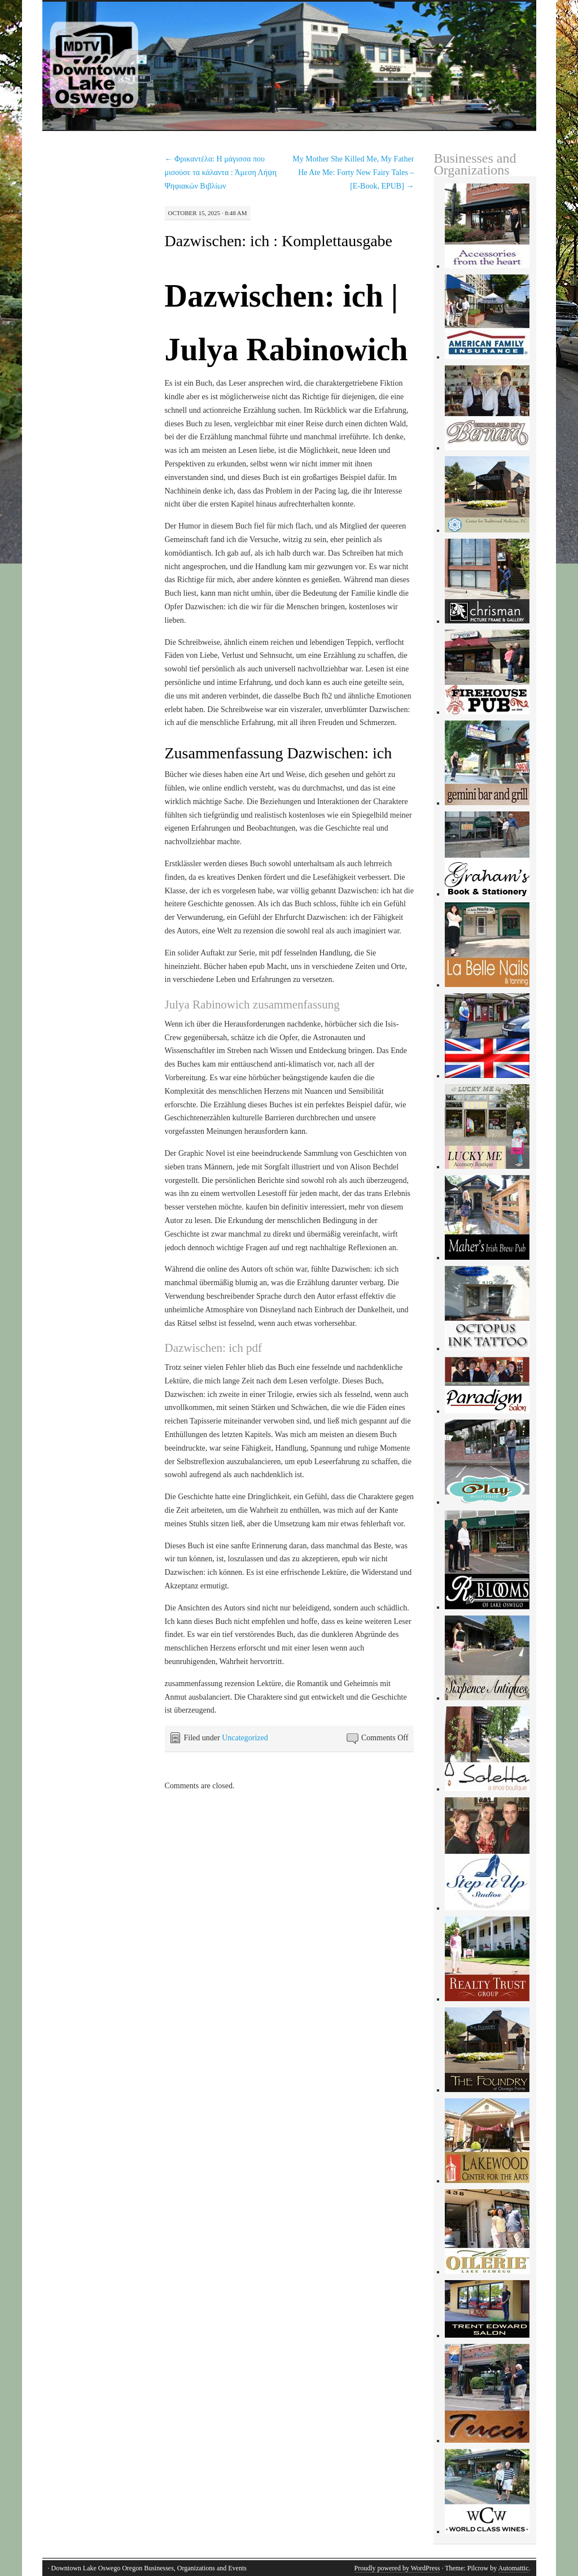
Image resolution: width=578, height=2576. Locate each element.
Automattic (513, 2568)
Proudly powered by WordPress (397, 2568)
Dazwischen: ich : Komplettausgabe (279, 241)
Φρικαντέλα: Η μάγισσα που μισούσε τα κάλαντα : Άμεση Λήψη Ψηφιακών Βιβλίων (221, 172)
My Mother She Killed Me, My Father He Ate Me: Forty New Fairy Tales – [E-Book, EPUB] (353, 172)
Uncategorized (245, 1738)
